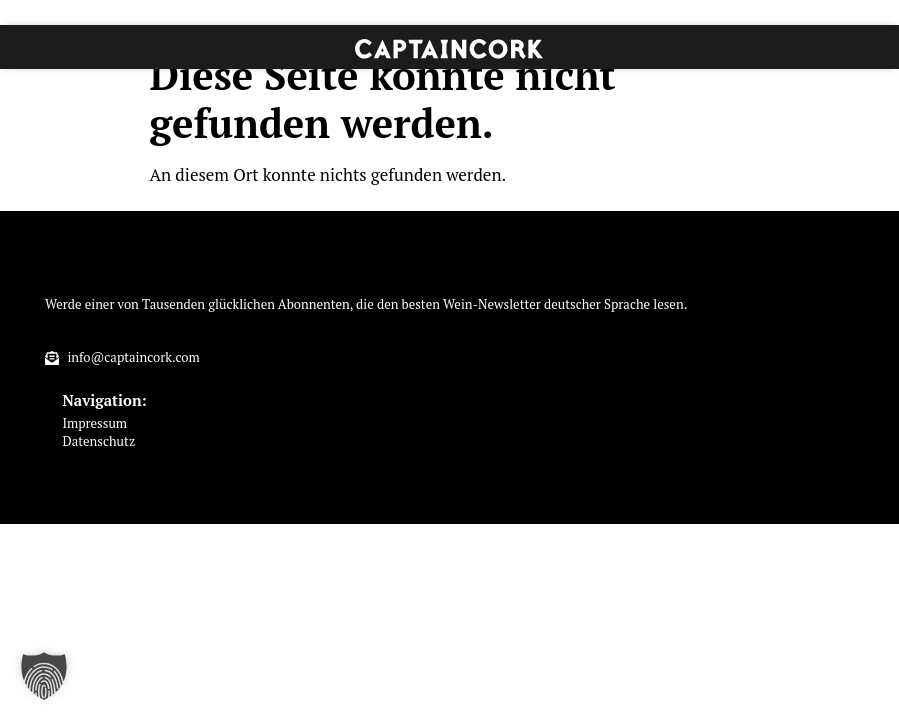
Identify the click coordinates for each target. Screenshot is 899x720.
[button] (44, 676)
